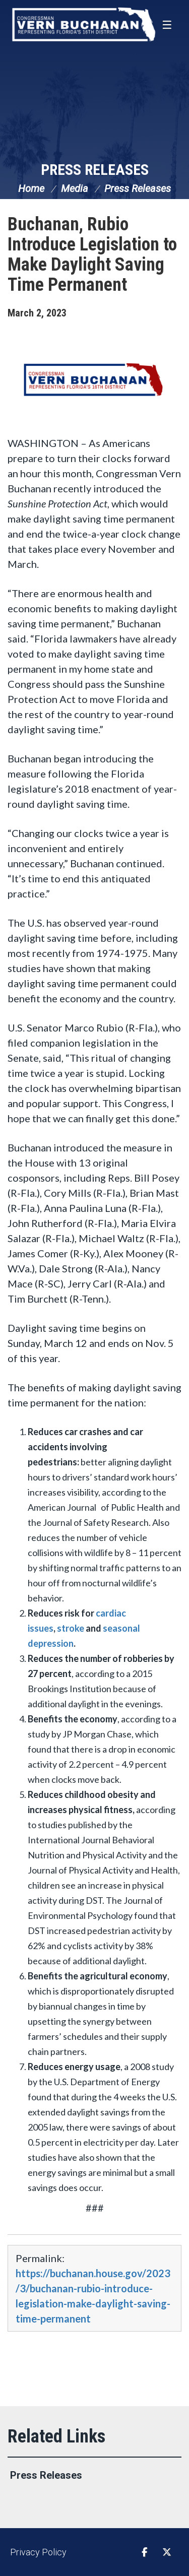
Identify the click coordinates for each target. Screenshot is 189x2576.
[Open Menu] (168, 25)
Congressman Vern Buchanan (83, 24)
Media (74, 188)
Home (31, 188)
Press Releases (95, 169)
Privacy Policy (38, 2552)
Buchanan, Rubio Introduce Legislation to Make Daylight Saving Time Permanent (92, 254)
